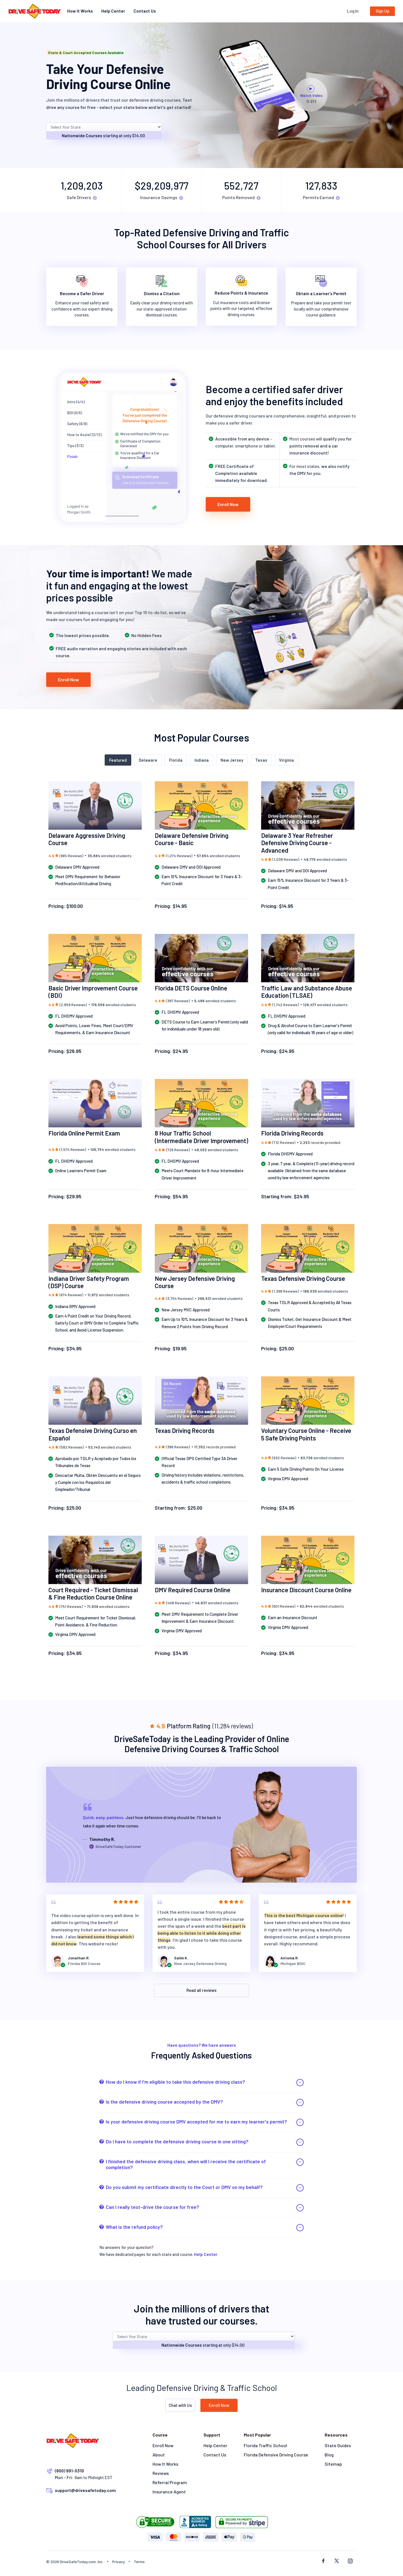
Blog (329, 2454)
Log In (353, 10)
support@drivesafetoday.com (85, 2490)
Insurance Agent (169, 2491)
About (159, 2454)
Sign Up (382, 10)
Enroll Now (227, 504)
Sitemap (333, 2464)
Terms (139, 2561)
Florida (175, 760)
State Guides (338, 2445)
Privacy (118, 2561)
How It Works (80, 10)
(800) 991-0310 (69, 2470)
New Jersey (232, 760)
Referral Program (170, 2482)
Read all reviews (201, 1990)
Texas (261, 760)
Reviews (161, 2473)
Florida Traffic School (265, 2445)
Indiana (202, 760)
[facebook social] (323, 2561)
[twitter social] (336, 2561)
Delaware (148, 760)
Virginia (286, 760)
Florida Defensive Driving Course (276, 2454)
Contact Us (144, 10)
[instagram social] (350, 2561)
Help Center (113, 10)
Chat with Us (180, 2405)
